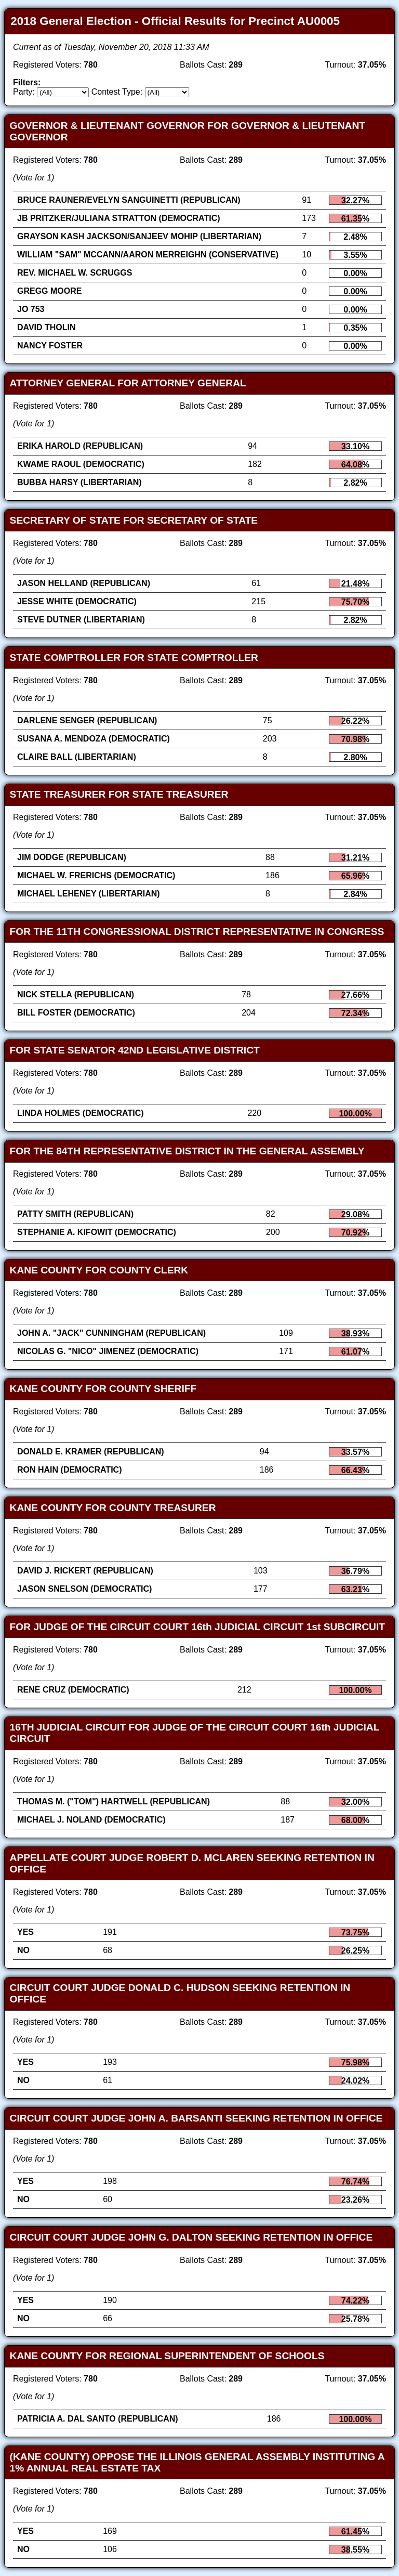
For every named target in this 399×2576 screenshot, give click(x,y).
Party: (24, 91)
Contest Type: (116, 91)
